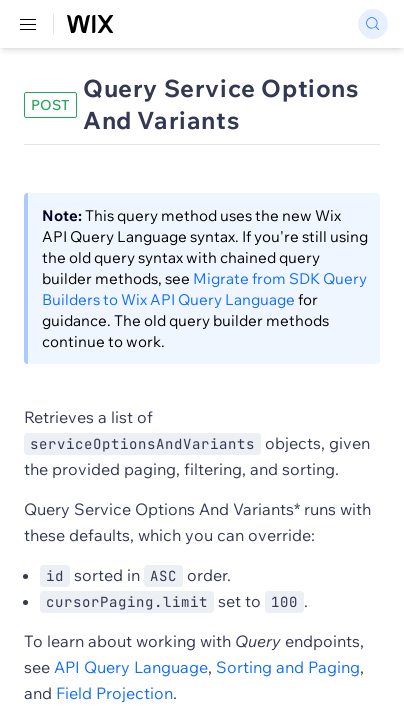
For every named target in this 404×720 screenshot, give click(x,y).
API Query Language (131, 667)
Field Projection (114, 693)
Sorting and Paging (288, 667)
